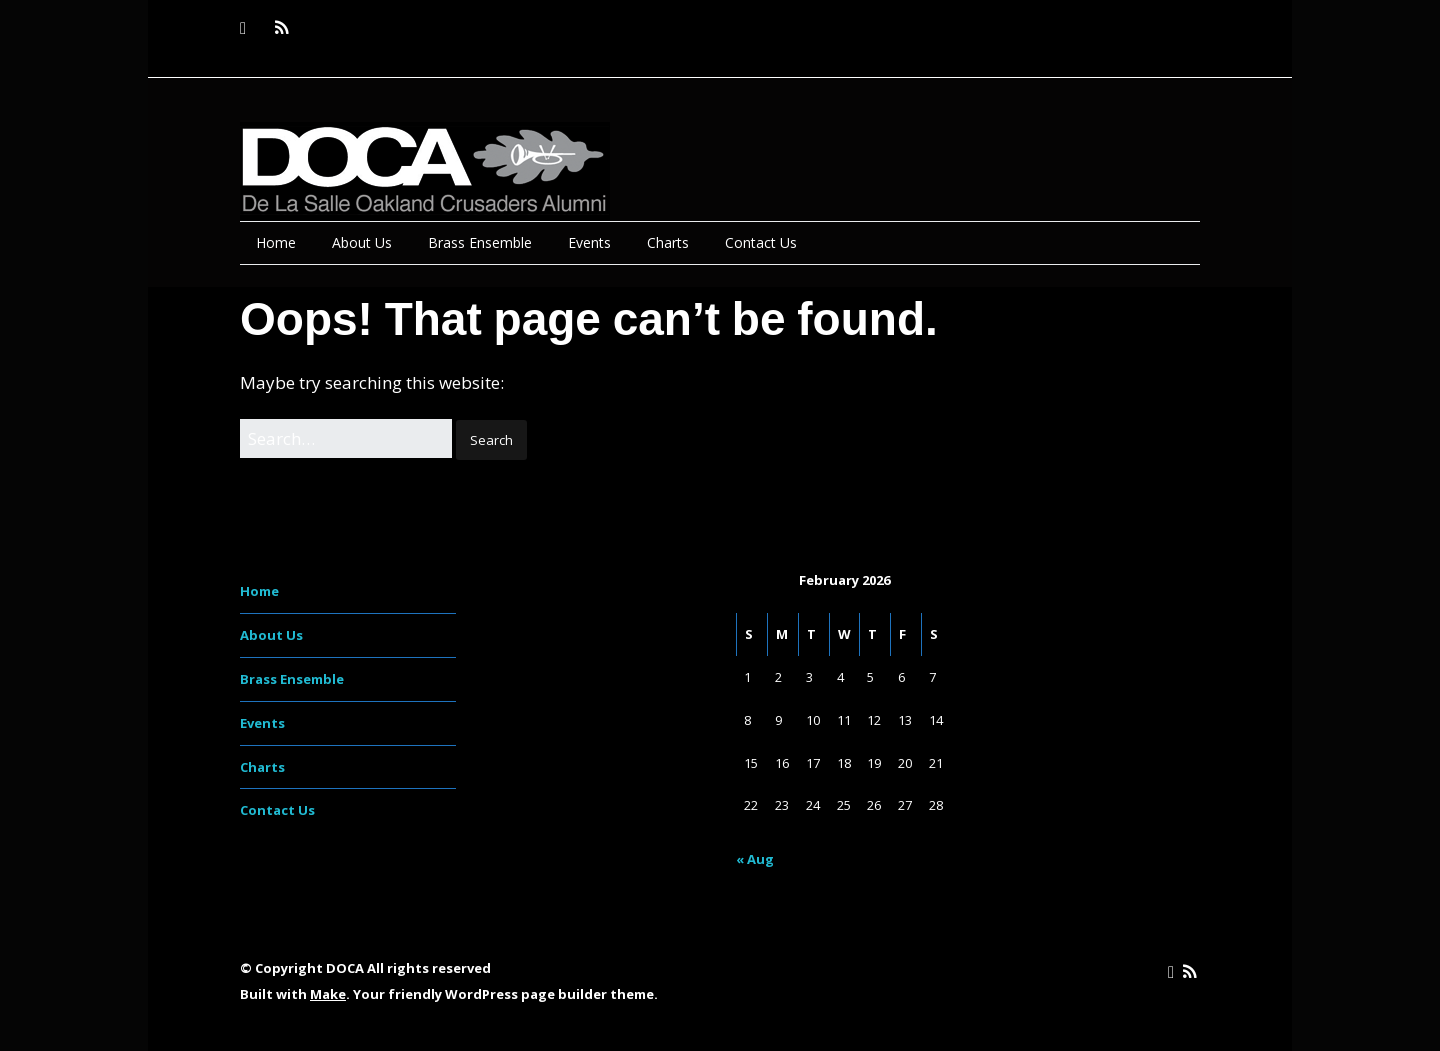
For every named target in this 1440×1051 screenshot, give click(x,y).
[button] (491, 440)
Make (328, 994)
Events (589, 242)
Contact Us (761, 242)
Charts (668, 242)
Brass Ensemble (480, 242)
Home (276, 242)
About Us (362, 242)
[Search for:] (346, 438)
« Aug (755, 859)
